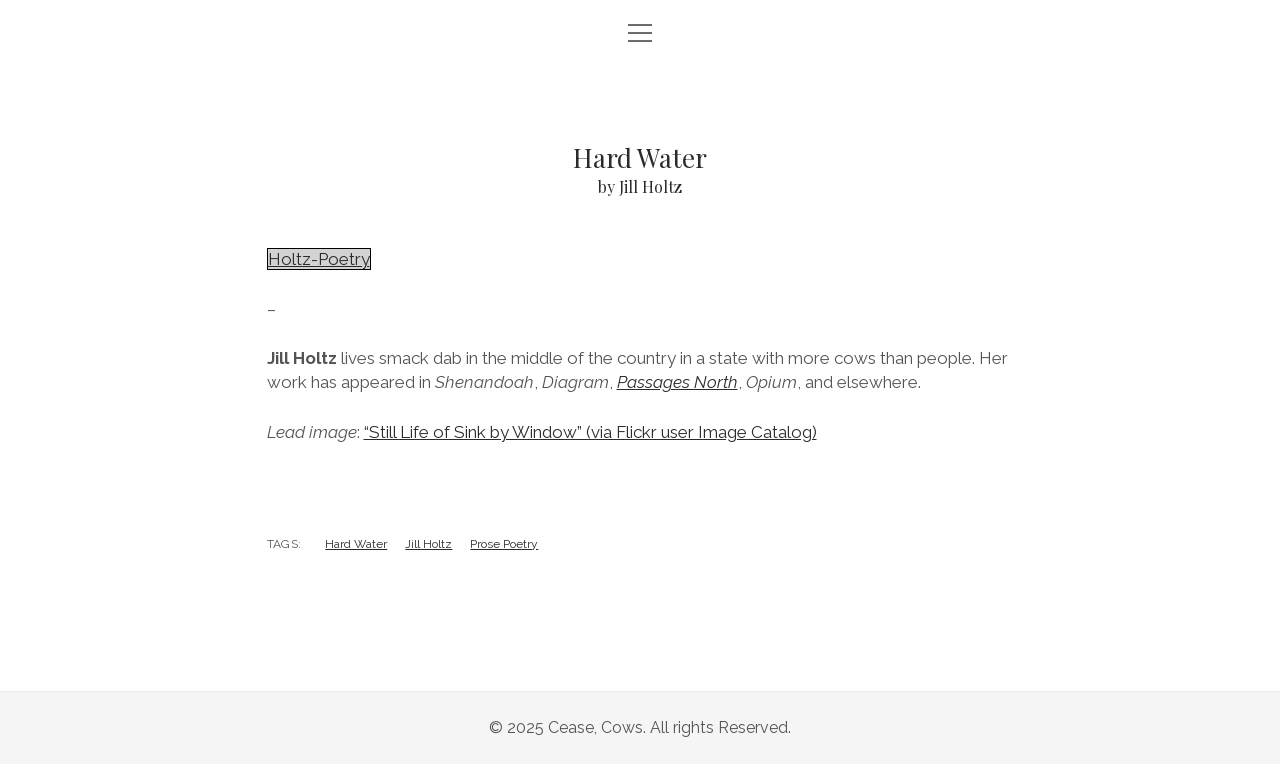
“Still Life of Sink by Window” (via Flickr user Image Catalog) (590, 432)
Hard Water (356, 544)
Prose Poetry (504, 544)
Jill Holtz (428, 544)
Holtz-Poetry (319, 259)
